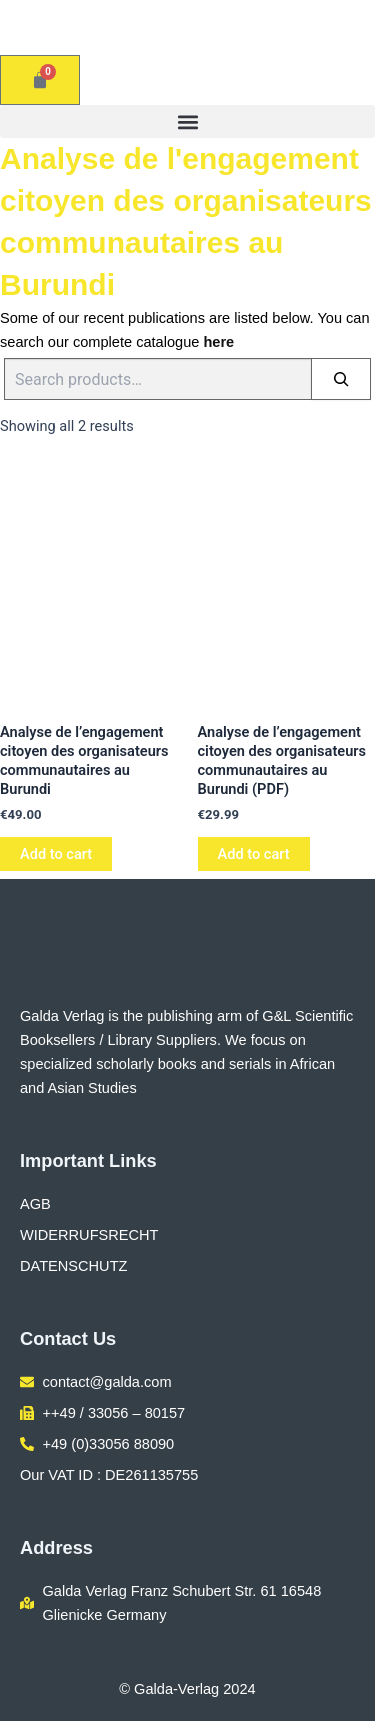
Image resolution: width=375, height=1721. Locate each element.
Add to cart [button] (56, 854)
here (218, 342)
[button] (187, 121)
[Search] (341, 379)
